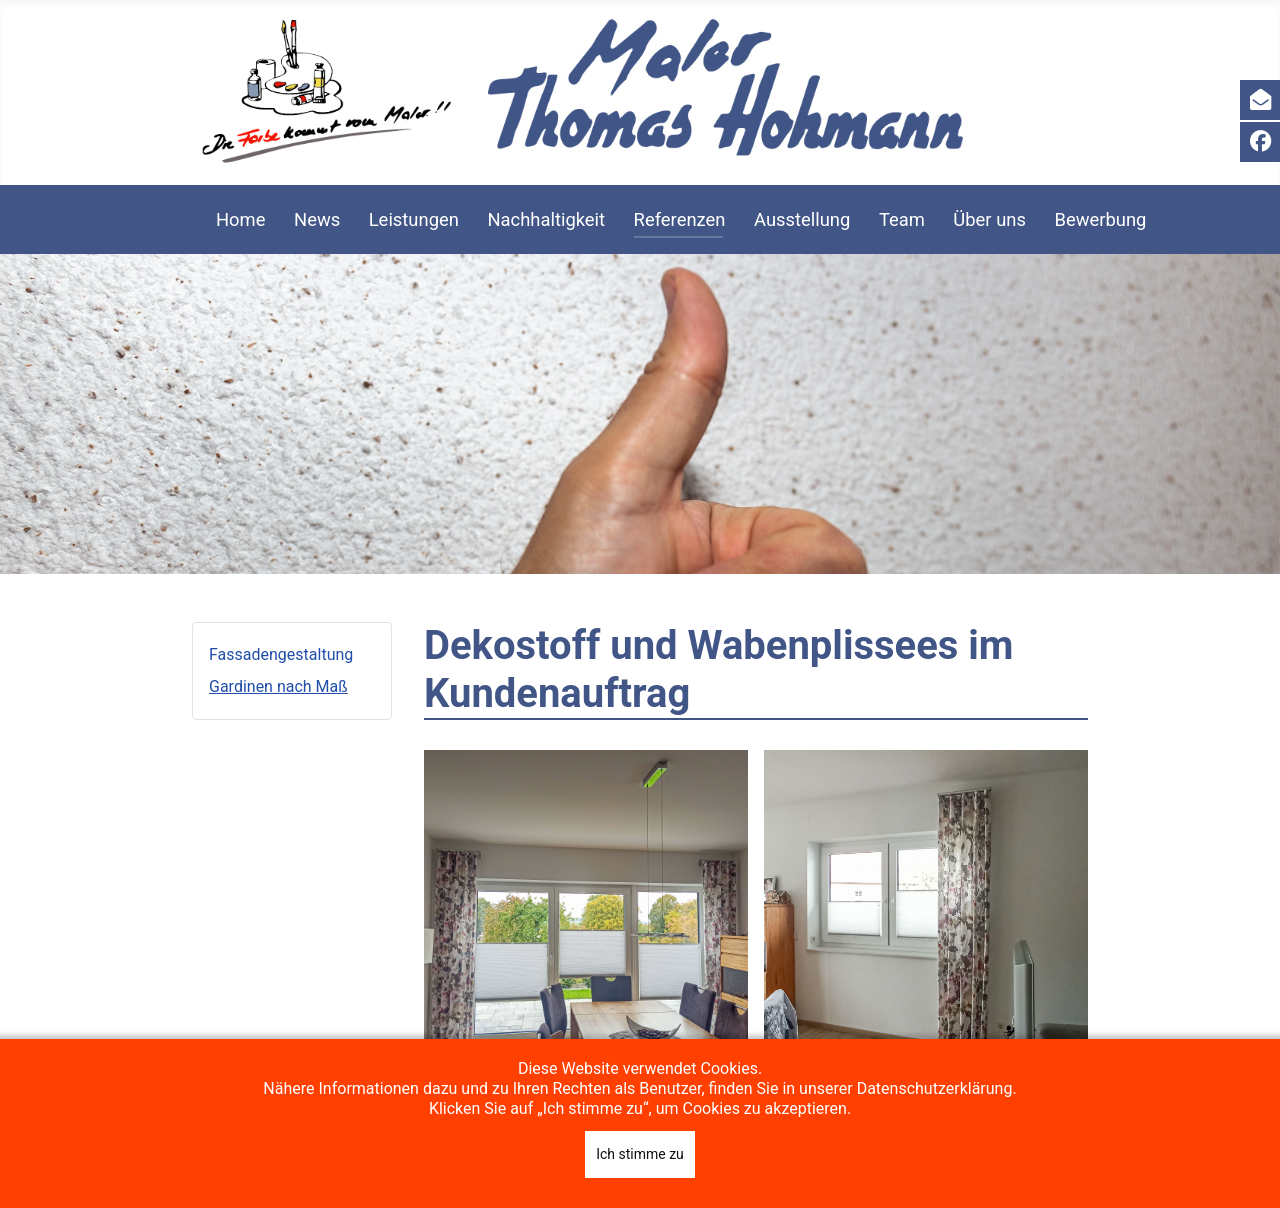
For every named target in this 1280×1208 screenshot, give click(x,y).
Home (241, 219)
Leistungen (414, 219)
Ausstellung (802, 219)
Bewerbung (1100, 219)
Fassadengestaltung (281, 654)
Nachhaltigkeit (546, 219)
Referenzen (680, 219)
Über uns (989, 219)
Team (902, 219)
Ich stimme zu (640, 1154)
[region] (640, 414)
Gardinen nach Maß (278, 686)
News (317, 219)
